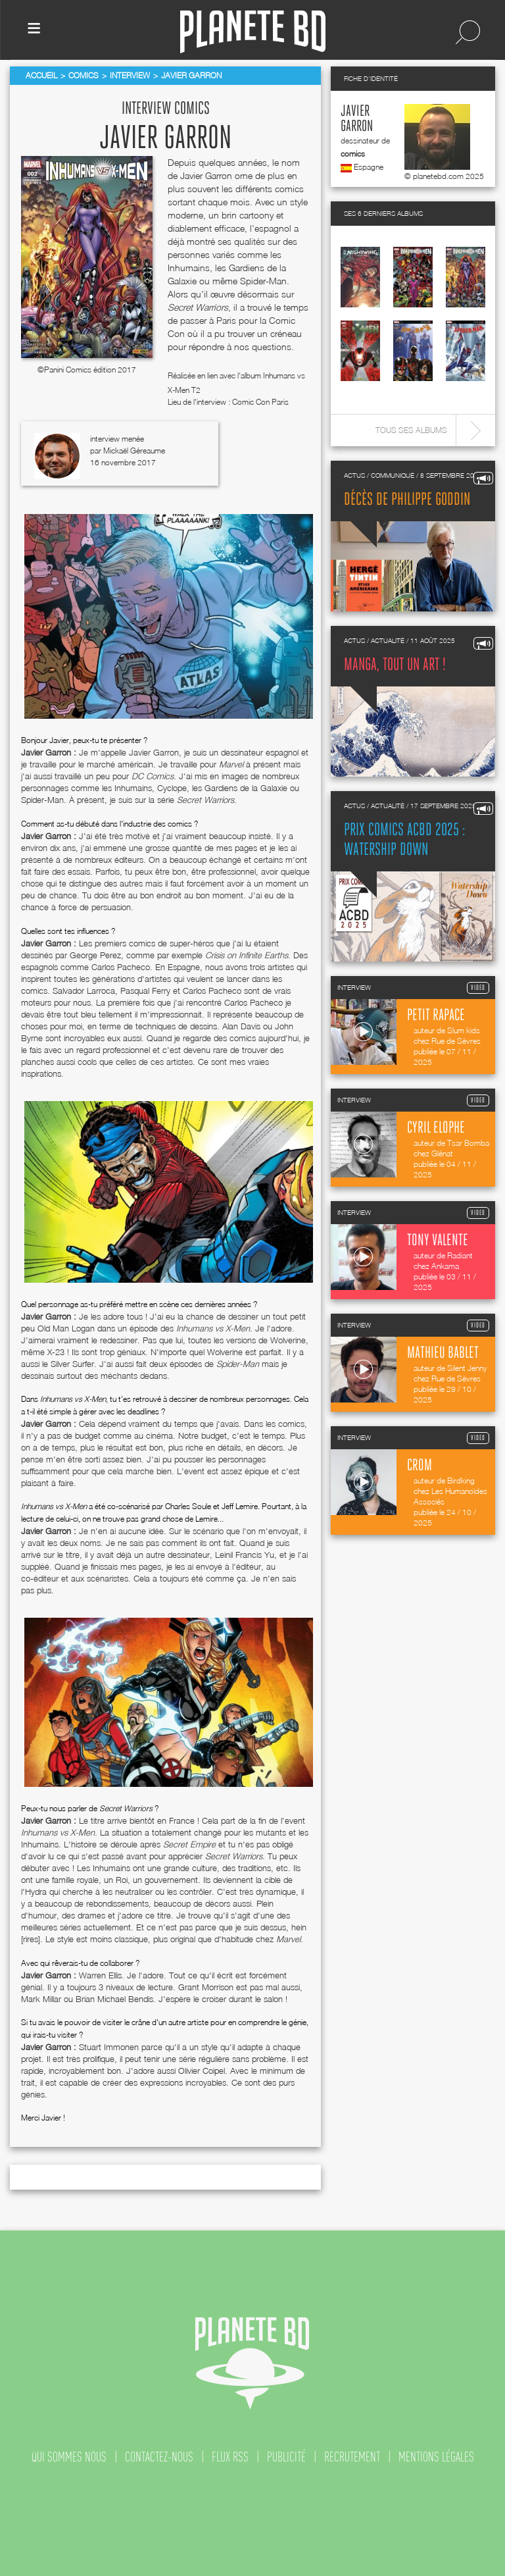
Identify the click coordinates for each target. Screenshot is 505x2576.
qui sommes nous (69, 2457)
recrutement (352, 2457)
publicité (286, 2457)
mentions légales (436, 2457)
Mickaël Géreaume (134, 450)
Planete (252, 32)
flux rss (230, 2457)
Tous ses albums (411, 430)
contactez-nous (159, 2457)
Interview (130, 75)
